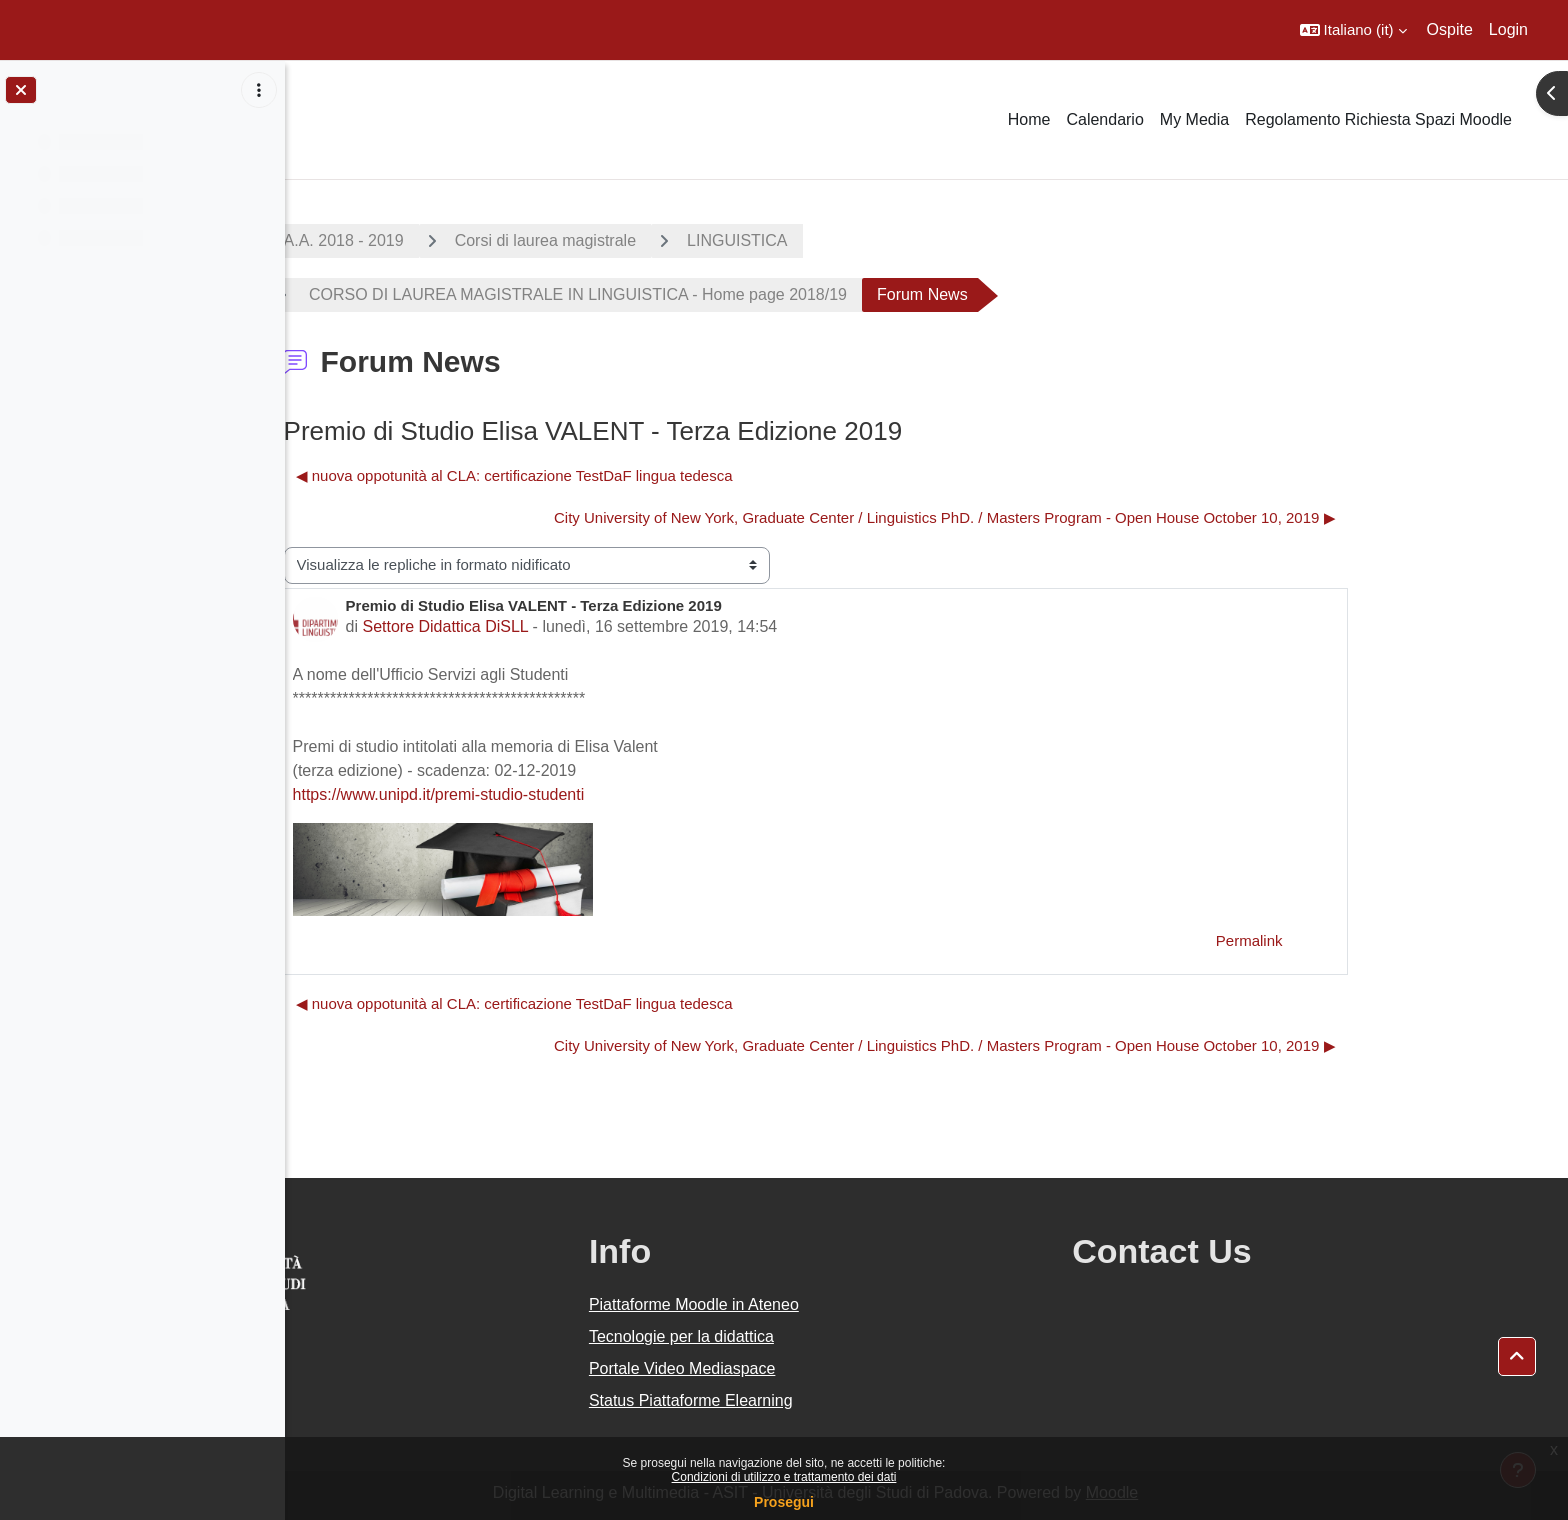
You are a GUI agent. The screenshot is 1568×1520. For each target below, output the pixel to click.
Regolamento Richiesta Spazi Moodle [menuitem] (1378, 119)
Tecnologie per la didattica (828, 1336)
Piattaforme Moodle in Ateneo (841, 1304)
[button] (1353, 30)
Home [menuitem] (1029, 119)
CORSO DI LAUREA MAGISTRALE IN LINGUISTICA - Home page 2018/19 (687, 294)
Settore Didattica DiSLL (556, 626)
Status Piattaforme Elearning (838, 1400)
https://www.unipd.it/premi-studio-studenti (550, 794)
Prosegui (784, 1502)
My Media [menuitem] (1194, 119)
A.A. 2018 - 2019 (455, 240)
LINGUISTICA (848, 240)
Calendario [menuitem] (1104, 119)
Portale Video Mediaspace (829, 1368)
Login (1508, 29)
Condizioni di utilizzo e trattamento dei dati (784, 1477)
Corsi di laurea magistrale (656, 240)
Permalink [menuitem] (1360, 940)
